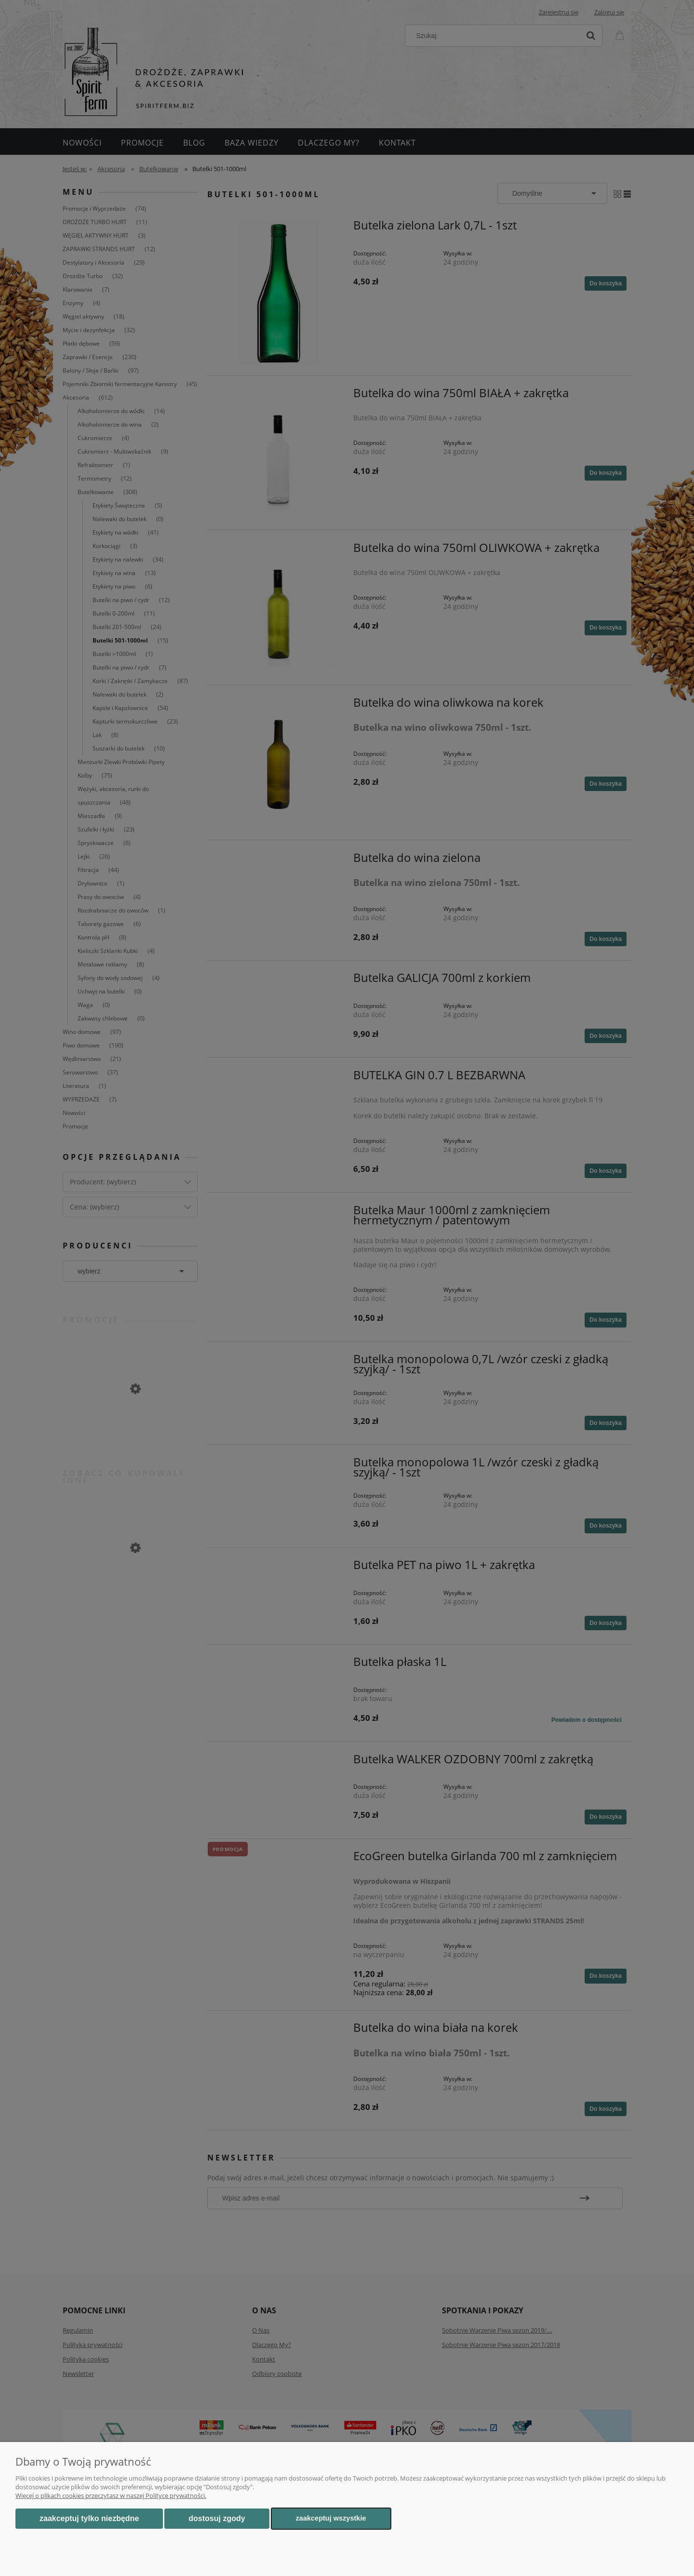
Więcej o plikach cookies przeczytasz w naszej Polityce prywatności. (110, 2495)
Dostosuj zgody (216, 2518)
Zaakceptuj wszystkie (331, 2518)
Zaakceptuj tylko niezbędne (89, 2518)
